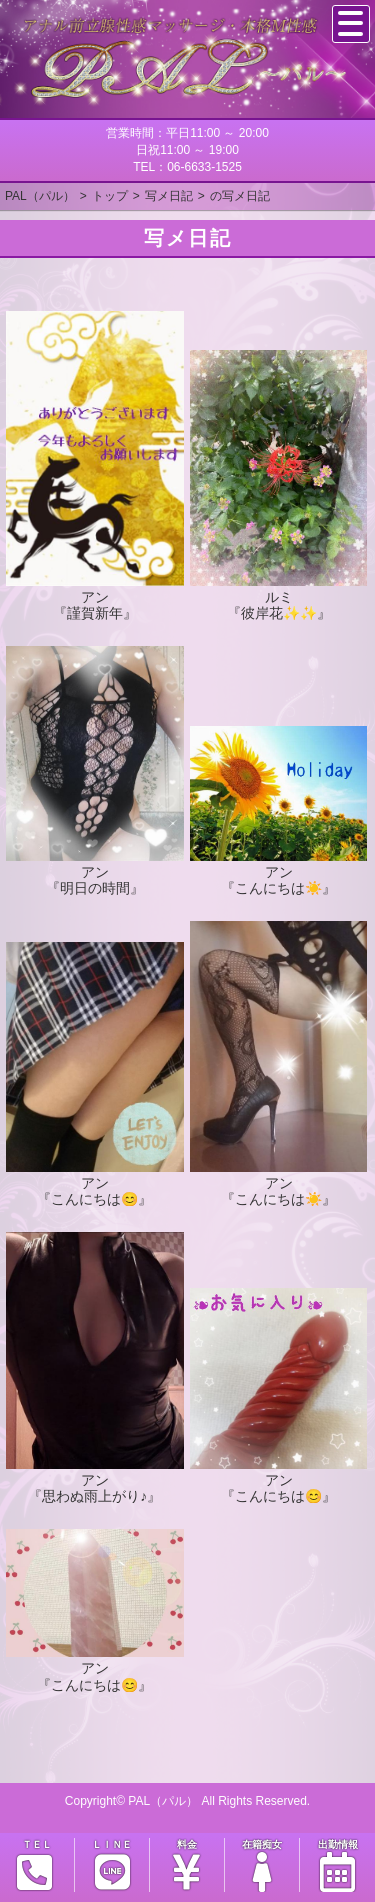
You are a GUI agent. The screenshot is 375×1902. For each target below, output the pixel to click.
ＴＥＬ (35, 1865)
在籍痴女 (262, 1865)
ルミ (279, 597)
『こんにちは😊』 (94, 1199)
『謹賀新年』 (95, 613)
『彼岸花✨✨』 (279, 613)
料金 (187, 1865)
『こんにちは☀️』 (278, 888)
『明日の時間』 (95, 888)
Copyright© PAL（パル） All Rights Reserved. (187, 1801)
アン (95, 597)
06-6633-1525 (204, 167)
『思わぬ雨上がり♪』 (94, 1496)
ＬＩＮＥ (112, 1865)
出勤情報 (337, 1865)
